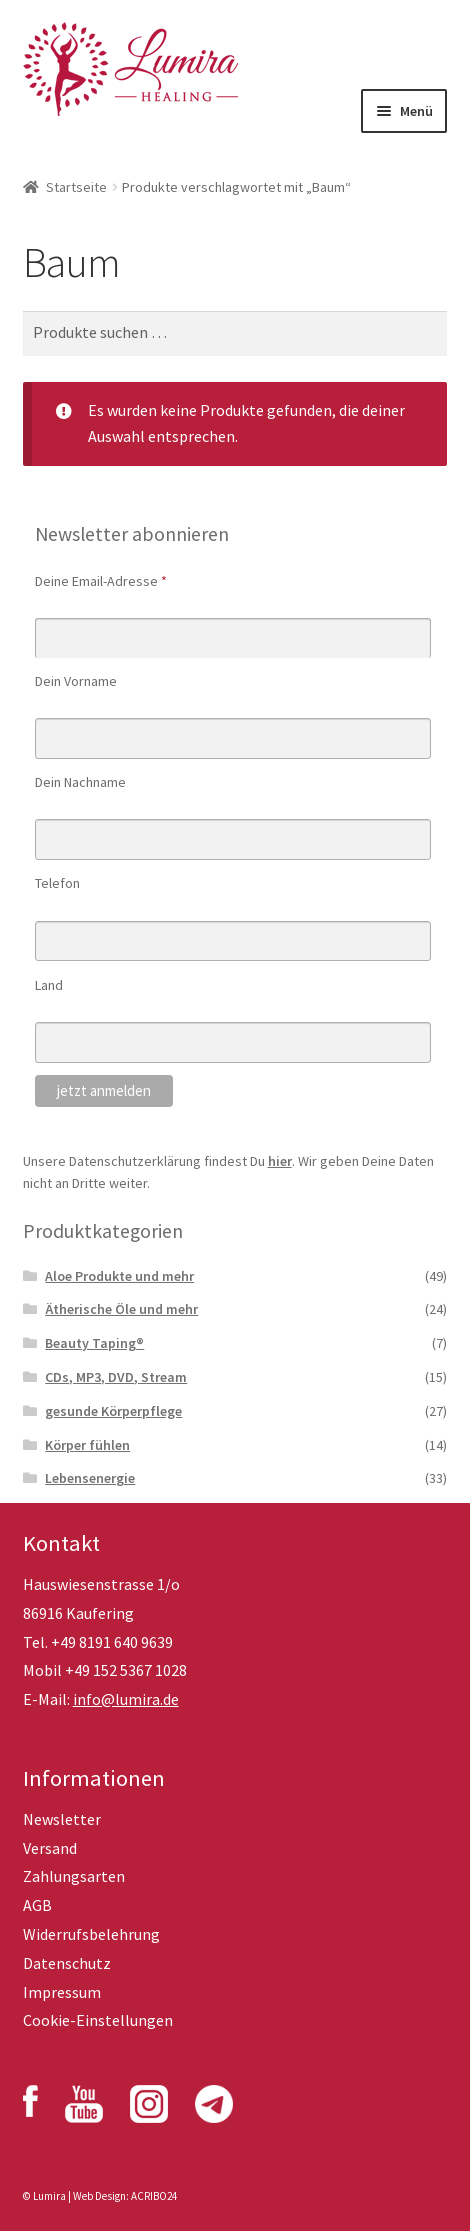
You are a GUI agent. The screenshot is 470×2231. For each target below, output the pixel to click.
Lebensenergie (90, 1478)
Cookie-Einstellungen (98, 2020)
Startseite (76, 187)
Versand (50, 1848)
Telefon (57, 883)
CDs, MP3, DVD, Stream (116, 1377)
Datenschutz (67, 1963)
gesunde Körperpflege (113, 1411)
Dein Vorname (76, 681)
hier (280, 1161)
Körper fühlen (87, 1445)
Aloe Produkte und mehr (119, 1276)
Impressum (62, 1992)
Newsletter (62, 1819)
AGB (37, 1905)
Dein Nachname (80, 782)
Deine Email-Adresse (101, 581)
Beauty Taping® (94, 1343)
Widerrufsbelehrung (91, 1934)
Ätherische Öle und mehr (121, 1309)
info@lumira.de (126, 1699)
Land (49, 985)
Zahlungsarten (74, 1876)
